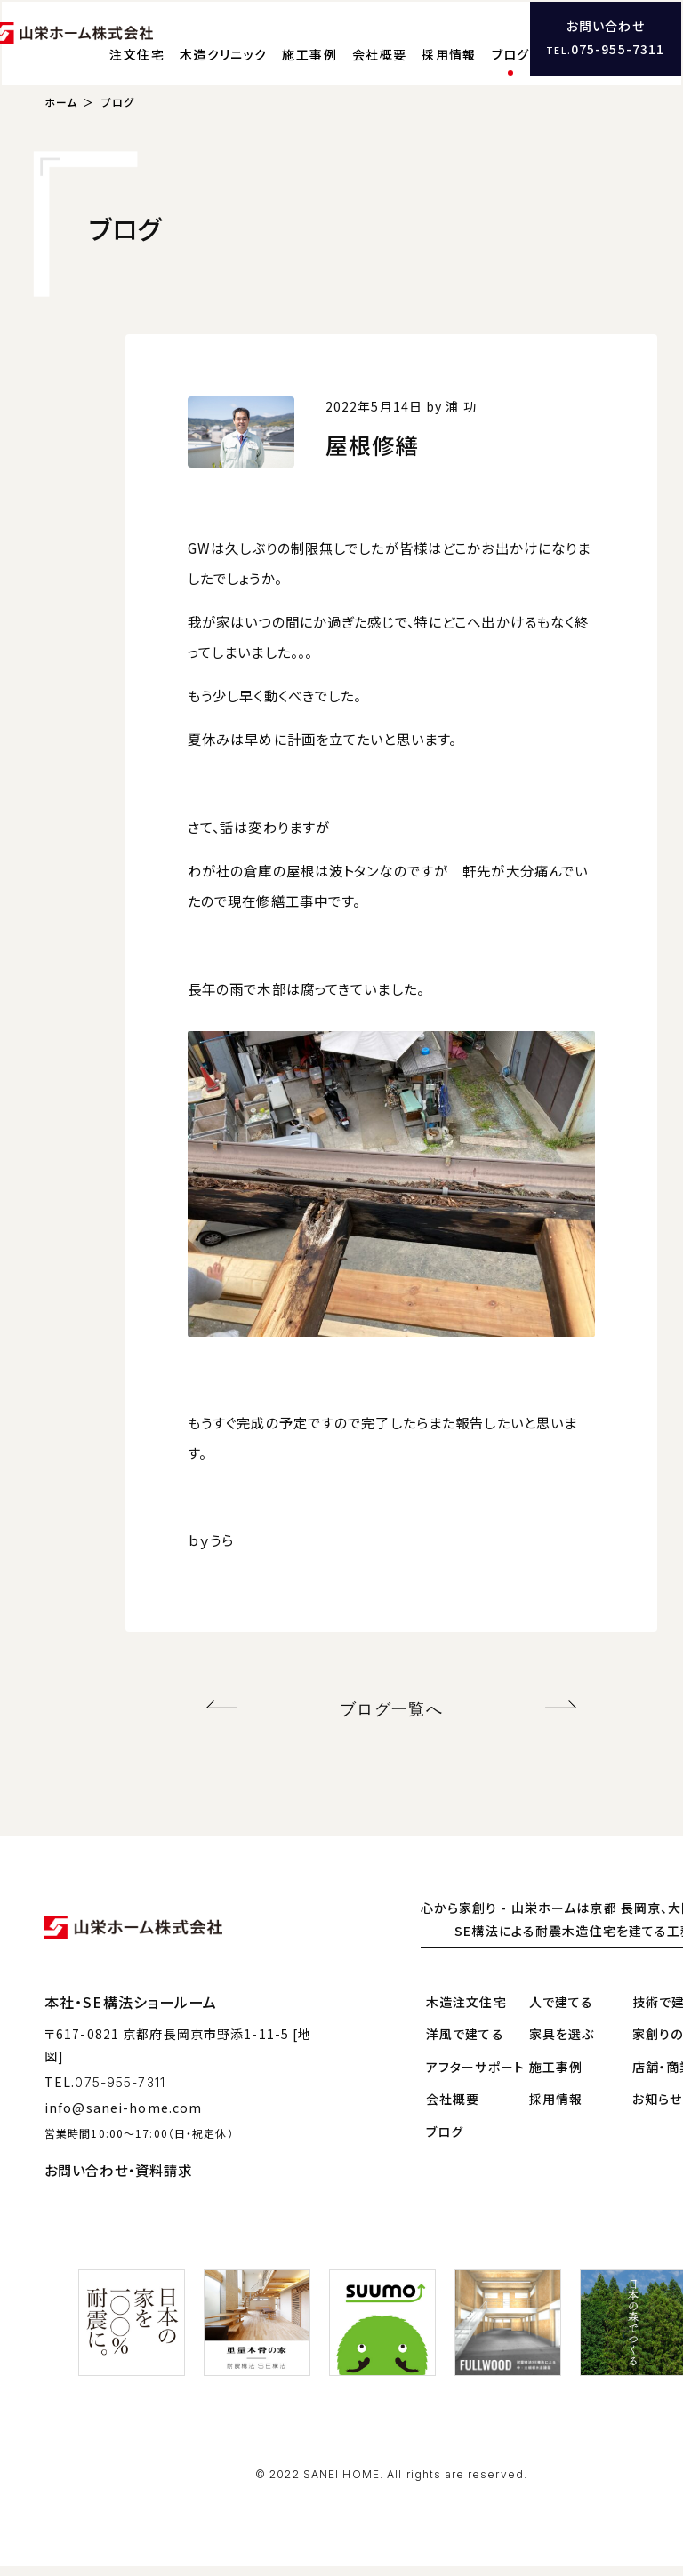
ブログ (599, 49)
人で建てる (561, 2011)
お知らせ (657, 2109)
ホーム (60, 118)
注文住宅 (225, 49)
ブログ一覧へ (391, 1722)
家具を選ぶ (562, 2044)
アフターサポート (475, 2076)
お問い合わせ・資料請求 (118, 2179)
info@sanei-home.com (123, 2117)
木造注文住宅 (466, 2011)
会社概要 (467, 49)
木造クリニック (312, 49)
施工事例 (398, 49)
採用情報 (537, 49)
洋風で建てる (465, 2044)
